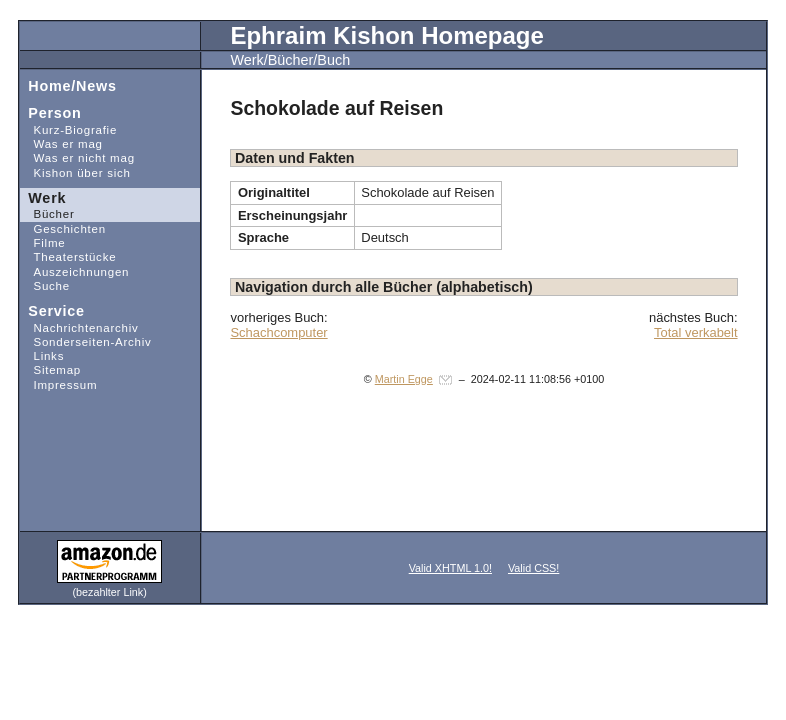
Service (52, 310)
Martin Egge (404, 379)
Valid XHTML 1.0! (450, 568)
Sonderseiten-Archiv (86, 341)
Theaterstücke (68, 256)
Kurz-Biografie (68, 129)
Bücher (47, 213)
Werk (43, 196)
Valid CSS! (533, 568)
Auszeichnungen (75, 270)
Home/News (68, 84)
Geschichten (63, 228)
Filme (43, 242)
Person (51, 112)
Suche (45, 285)
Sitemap (50, 369)
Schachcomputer (278, 332)
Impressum (59, 384)
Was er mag (61, 143)
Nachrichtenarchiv (79, 326)
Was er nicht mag (77, 157)
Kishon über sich (75, 171)
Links (42, 355)
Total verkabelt (696, 332)
